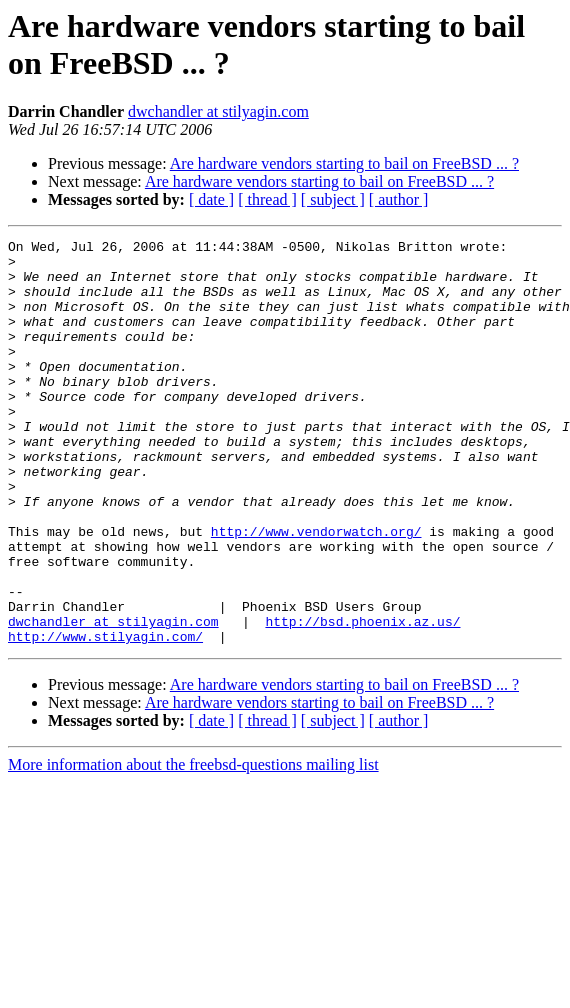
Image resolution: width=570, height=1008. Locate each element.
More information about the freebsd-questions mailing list (193, 845)
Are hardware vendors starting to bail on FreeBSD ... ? (344, 163)
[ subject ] (333, 199)
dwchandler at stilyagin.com (218, 111)
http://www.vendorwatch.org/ (316, 591)
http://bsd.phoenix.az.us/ (362, 699)
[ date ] (211, 199)
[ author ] (399, 199)
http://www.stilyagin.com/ (105, 717)
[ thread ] (267, 199)
